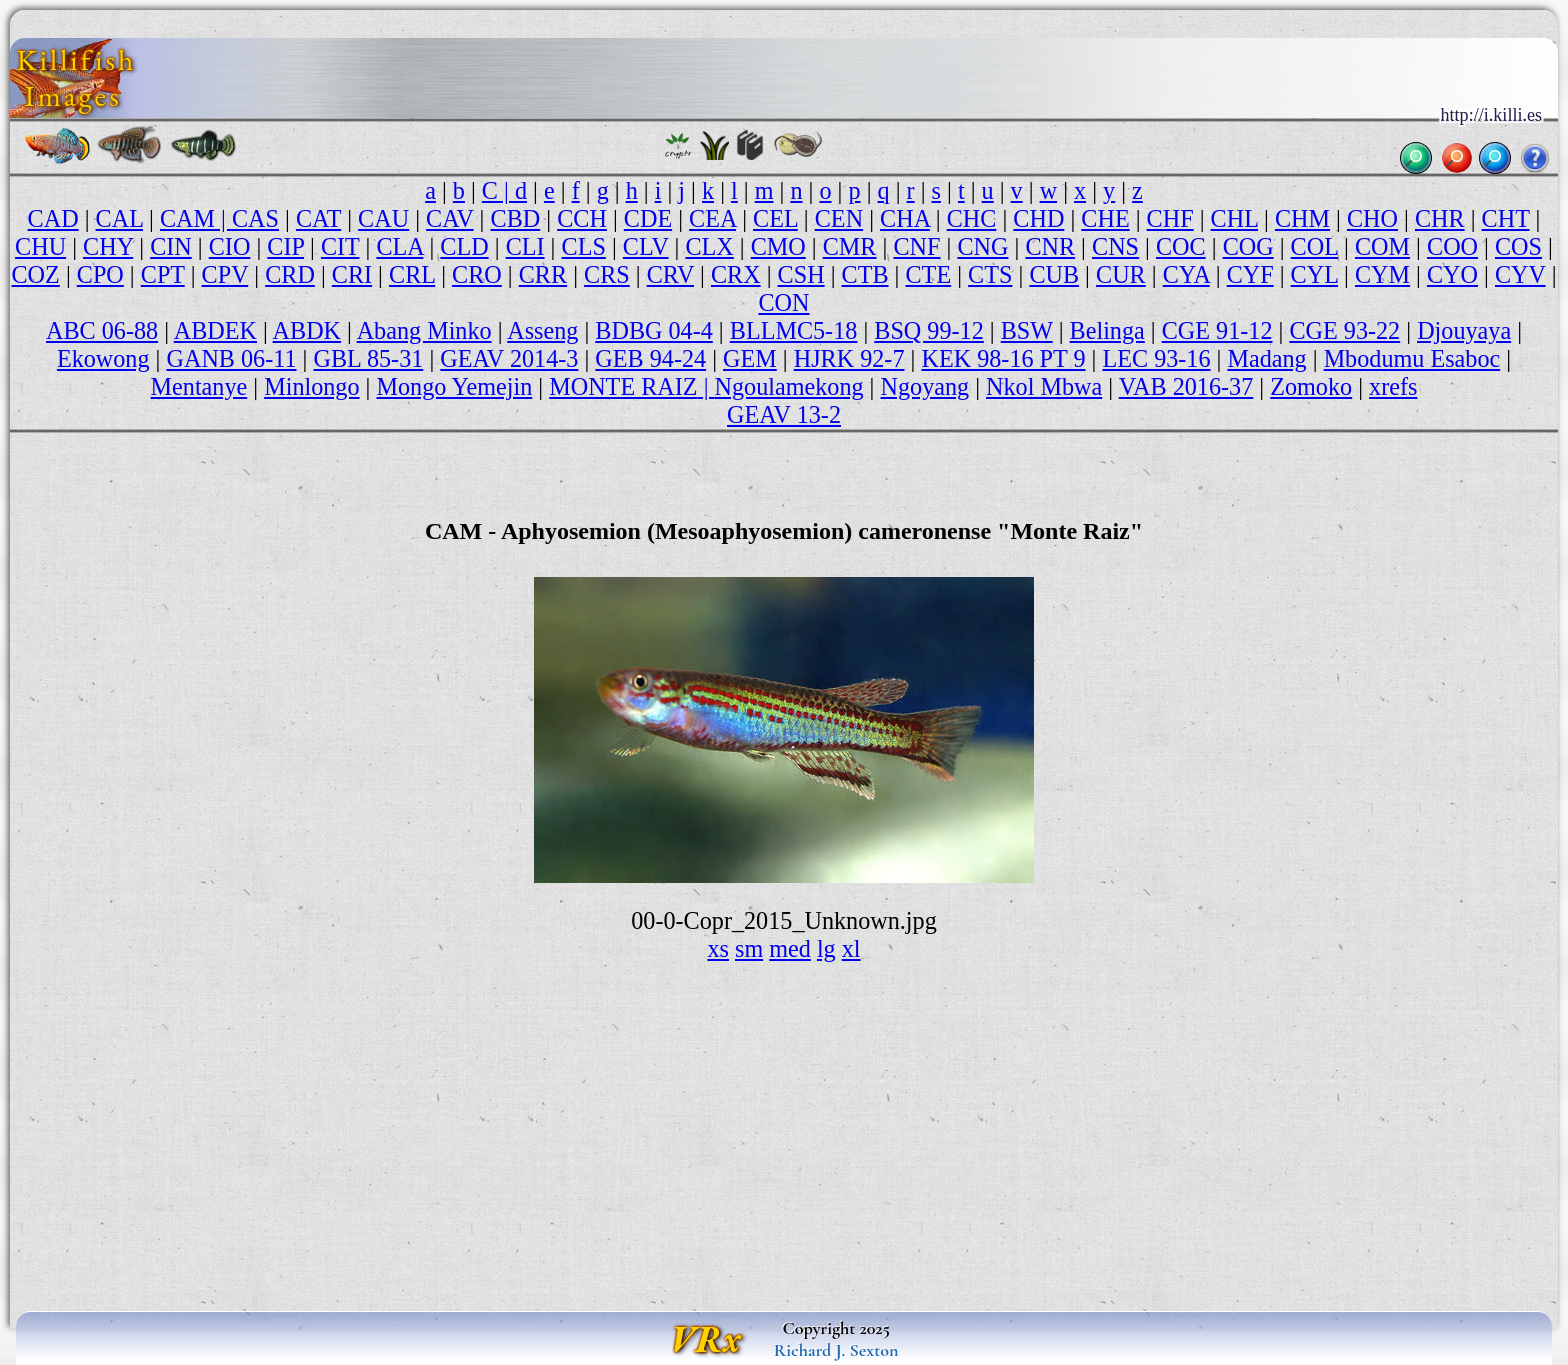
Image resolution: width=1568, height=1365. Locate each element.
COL (1314, 246)
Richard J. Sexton (836, 1350)
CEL (775, 218)
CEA (712, 218)
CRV (670, 274)
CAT (318, 218)
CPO (100, 274)
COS (1518, 246)
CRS (607, 274)
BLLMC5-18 (794, 330)
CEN (839, 218)
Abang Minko (424, 330)
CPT (163, 274)
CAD (53, 218)
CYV (1520, 274)
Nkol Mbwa (1044, 386)
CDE (648, 218)
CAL (119, 218)
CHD (1038, 218)
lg (826, 948)
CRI (352, 274)
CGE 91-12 (1217, 330)
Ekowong (103, 358)
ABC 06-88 (102, 330)
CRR (543, 274)
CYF (1250, 274)
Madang (1266, 358)
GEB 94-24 (650, 358)
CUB (1054, 274)
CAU (383, 218)
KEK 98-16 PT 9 (1003, 358)
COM (1382, 246)
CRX (736, 274)
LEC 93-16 (1156, 358)
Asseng (542, 330)
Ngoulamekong (789, 386)
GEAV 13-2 (784, 414)
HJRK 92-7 (849, 358)
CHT (1506, 218)
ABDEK (215, 330)
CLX (709, 246)
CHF (1170, 218)
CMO (778, 246)
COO (1452, 246)
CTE (929, 274)
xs (718, 948)
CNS (1115, 246)
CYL (1314, 274)
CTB (865, 274)
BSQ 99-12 (928, 330)
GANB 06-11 (231, 358)
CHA (905, 218)
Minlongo (311, 386)
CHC (972, 218)
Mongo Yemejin (454, 386)
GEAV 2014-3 (509, 358)
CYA (1186, 274)
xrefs (1393, 386)
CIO (230, 246)
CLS (584, 246)
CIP (285, 246)
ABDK (307, 330)
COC (1181, 246)
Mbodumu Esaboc (1412, 358)
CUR (1121, 274)
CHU (40, 246)
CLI (525, 246)
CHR (1440, 218)
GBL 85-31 (368, 358)
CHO (1372, 218)
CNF (916, 246)
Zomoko (1311, 386)
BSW (1027, 330)
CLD (464, 246)
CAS (255, 218)
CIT (340, 246)
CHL (1234, 218)
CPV (225, 274)
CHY (108, 246)
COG (1248, 246)
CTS (990, 274)
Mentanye (199, 386)
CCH (582, 218)
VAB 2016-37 (1186, 386)
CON (783, 302)
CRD (290, 274)
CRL (412, 274)
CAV (449, 218)
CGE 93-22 (1344, 330)
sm (749, 948)
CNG (982, 246)
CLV (646, 246)
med (790, 948)
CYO (1452, 274)
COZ (36, 274)
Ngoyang (925, 386)
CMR (850, 246)
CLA (399, 246)
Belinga (1107, 330)
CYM (1382, 274)
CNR (1050, 246)
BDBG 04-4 (654, 330)
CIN (171, 246)
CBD (516, 218)
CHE (1105, 218)
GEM (750, 358)
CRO (477, 274)
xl (851, 948)
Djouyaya (1464, 330)
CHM (1302, 218)
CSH (801, 274)
